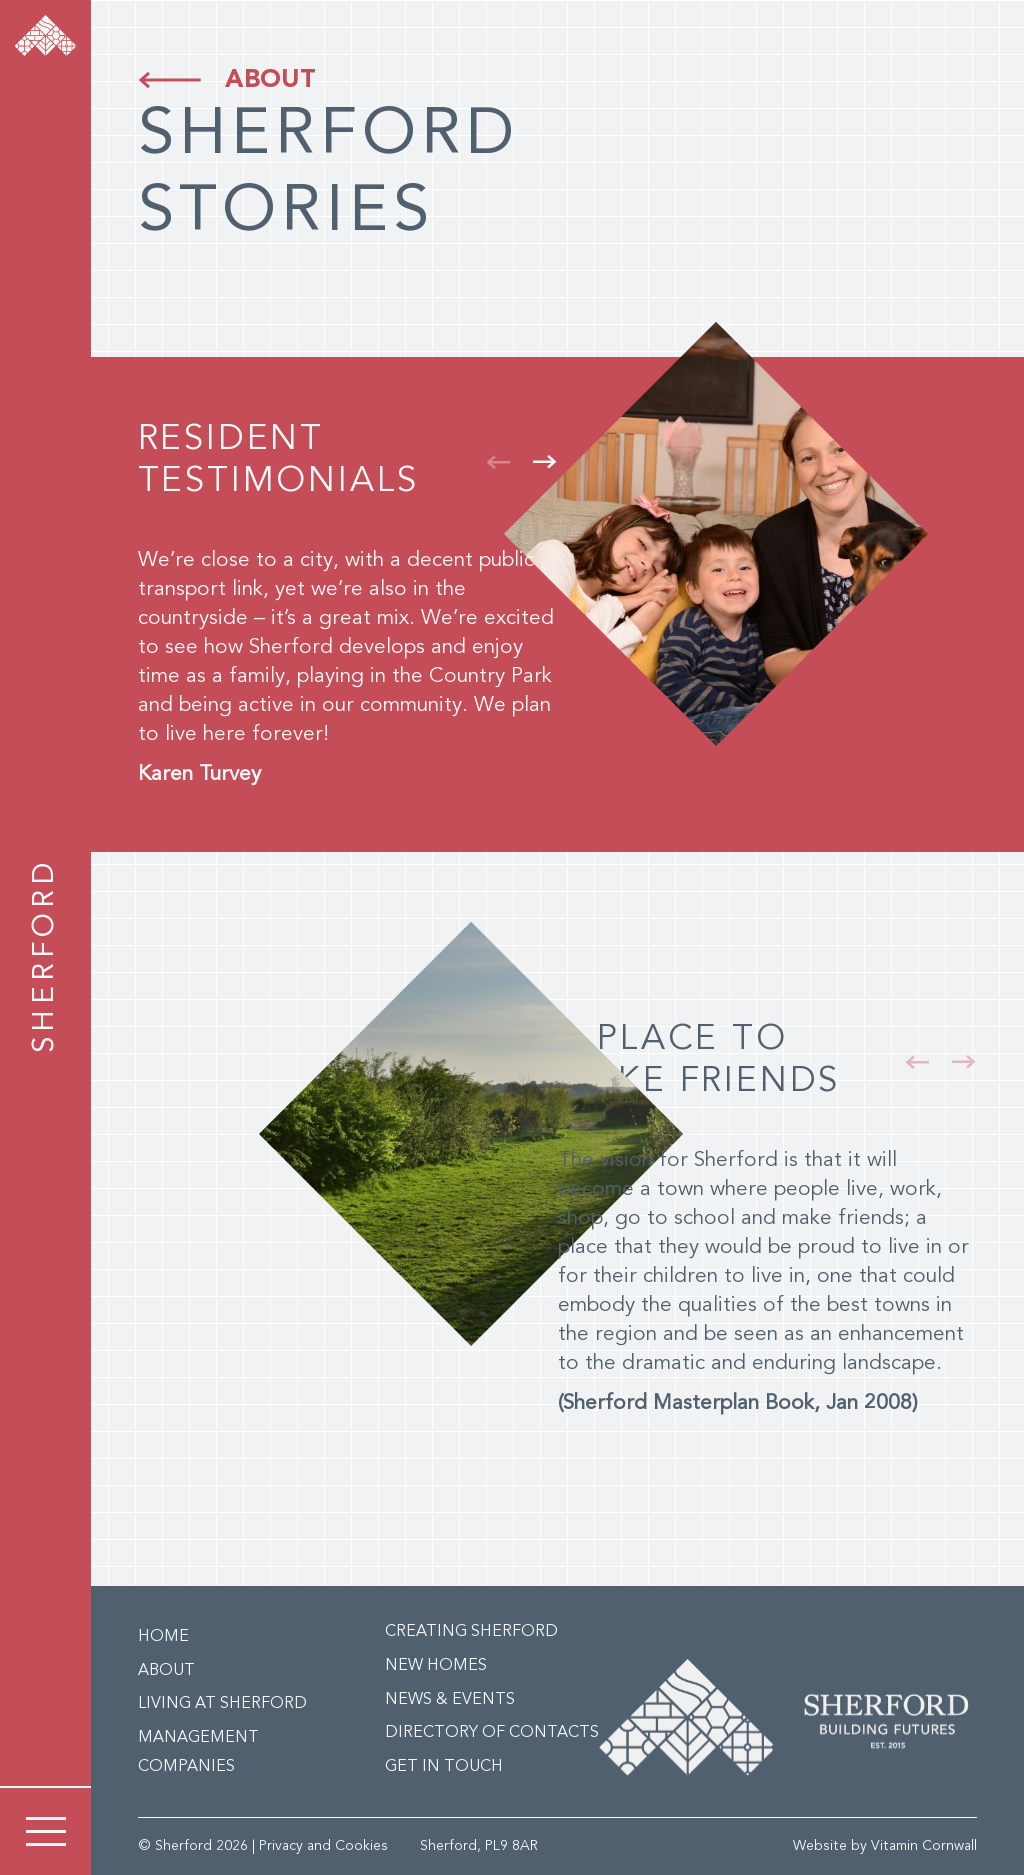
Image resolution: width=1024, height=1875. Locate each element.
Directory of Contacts (492, 1733)
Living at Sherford (222, 1704)
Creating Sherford (471, 1632)
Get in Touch (444, 1767)
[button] (498, 462)
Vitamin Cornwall (924, 1846)
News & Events (450, 1700)
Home (163, 1637)
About (270, 80)
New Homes (436, 1666)
